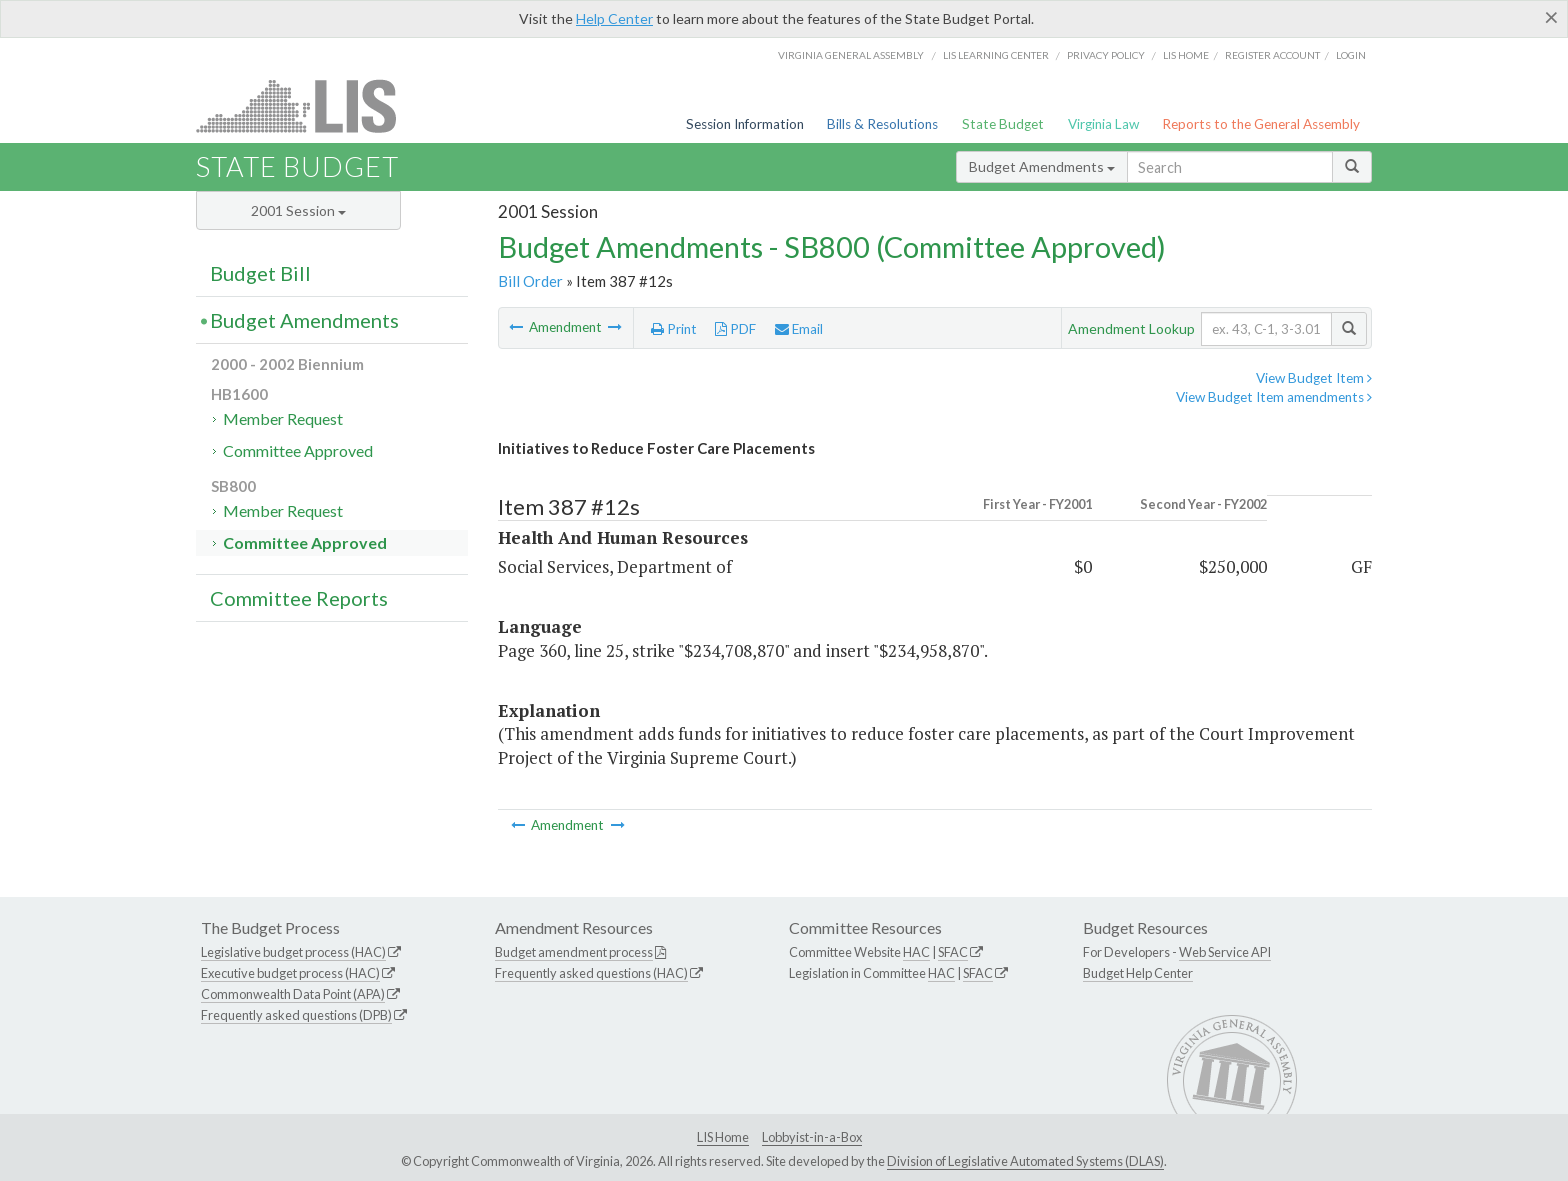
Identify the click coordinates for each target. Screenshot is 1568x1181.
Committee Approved (298, 450)
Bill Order (530, 281)
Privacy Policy (1106, 55)
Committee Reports (299, 598)
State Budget (1003, 124)
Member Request (283, 418)
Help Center (614, 18)
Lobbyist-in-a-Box (812, 1137)
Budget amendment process (574, 952)
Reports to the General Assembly (1261, 124)
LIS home (1186, 55)
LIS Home (723, 1137)
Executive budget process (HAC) (290, 973)
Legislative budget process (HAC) (293, 952)
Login (1351, 55)
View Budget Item (1314, 378)
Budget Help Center (1138, 973)
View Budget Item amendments (1274, 397)
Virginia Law (1103, 124)
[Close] (1551, 17)
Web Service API (1225, 952)
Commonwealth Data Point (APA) (293, 994)
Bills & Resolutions (882, 124)
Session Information (745, 124)
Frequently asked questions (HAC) (591, 973)
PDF (735, 329)
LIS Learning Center (996, 55)
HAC (916, 952)
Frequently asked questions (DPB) (296, 1015)
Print (674, 329)
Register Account (1272, 55)
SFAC (953, 952)
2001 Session (298, 210)
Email (799, 329)
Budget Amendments (1042, 166)
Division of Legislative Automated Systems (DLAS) (1025, 1161)
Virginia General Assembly (851, 55)
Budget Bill (260, 273)
